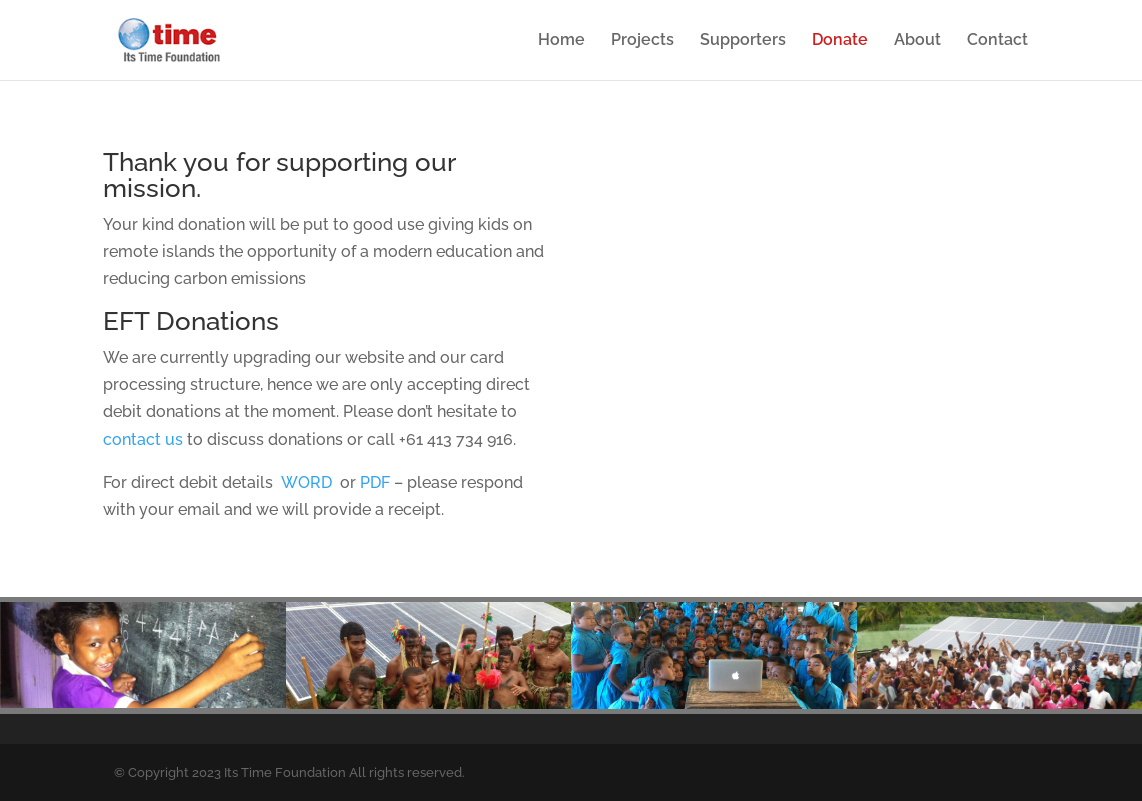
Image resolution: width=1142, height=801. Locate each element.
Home (561, 41)
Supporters (743, 41)
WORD (306, 482)
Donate (840, 41)
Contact (997, 41)
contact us (143, 439)
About (917, 41)
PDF (375, 482)
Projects (642, 41)
